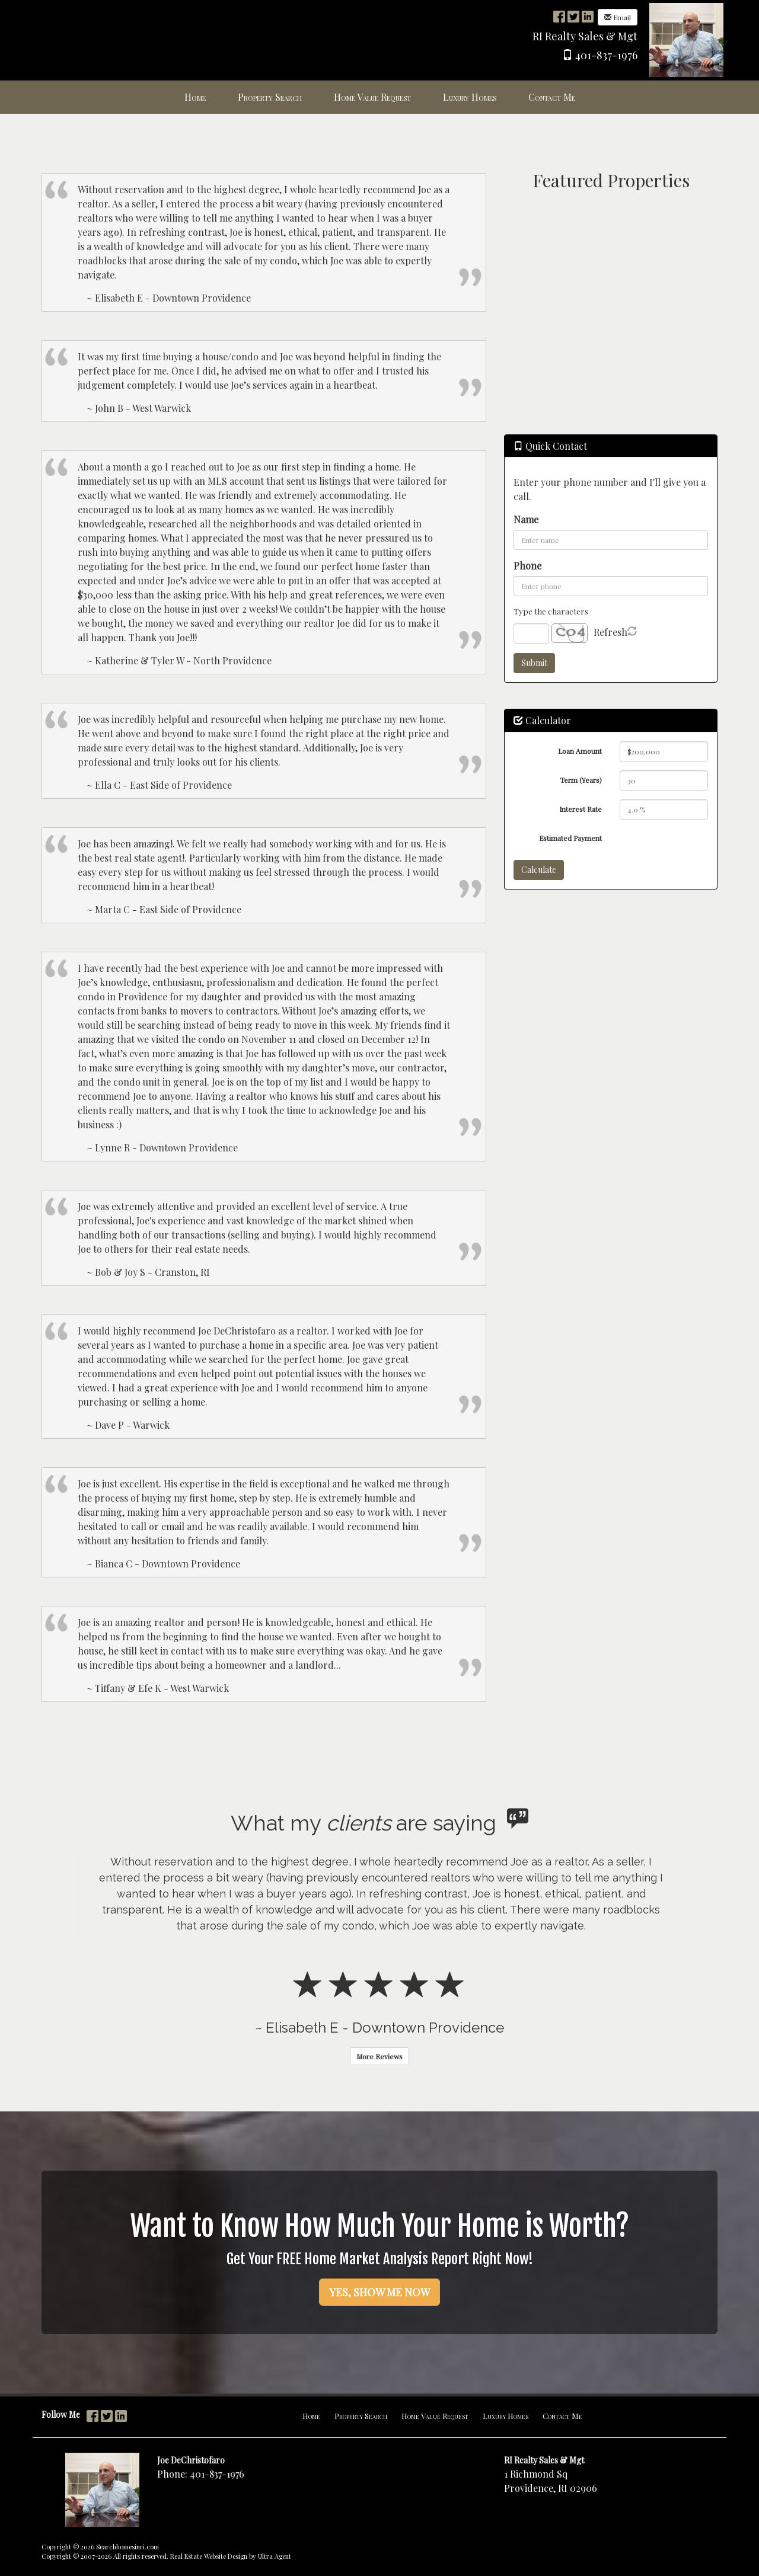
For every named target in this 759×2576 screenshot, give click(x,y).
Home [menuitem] (195, 97)
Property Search (360, 2416)
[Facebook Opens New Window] (559, 15)
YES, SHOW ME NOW (379, 2292)
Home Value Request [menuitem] (372, 97)
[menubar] (380, 97)
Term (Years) (581, 780)
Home (311, 2416)
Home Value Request (434, 2416)
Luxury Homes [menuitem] (469, 97)
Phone (527, 565)
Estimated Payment (570, 838)
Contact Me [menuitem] (551, 97)
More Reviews (379, 2056)
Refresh (610, 632)
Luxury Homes (505, 2416)
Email (617, 17)
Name (526, 519)
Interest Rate (580, 809)
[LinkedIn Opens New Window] (588, 15)
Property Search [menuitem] (270, 97)
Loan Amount (580, 751)
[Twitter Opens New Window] (573, 15)
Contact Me (562, 2416)
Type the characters (551, 611)
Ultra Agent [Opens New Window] (274, 2556)
